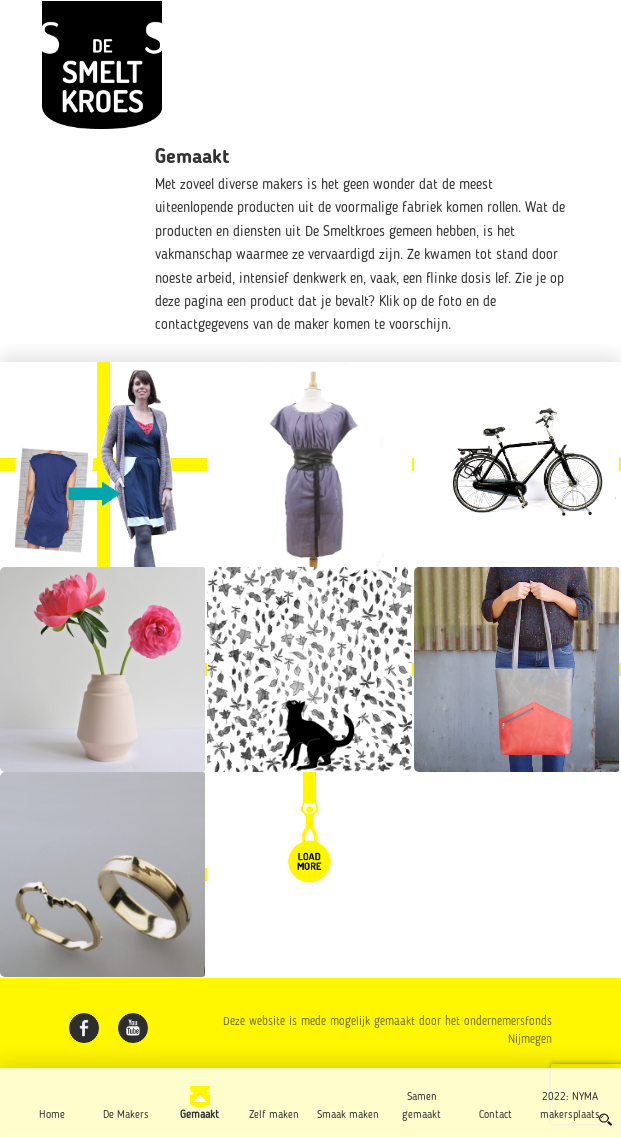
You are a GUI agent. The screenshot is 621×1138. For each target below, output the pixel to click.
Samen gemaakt (421, 1106)
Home (52, 1115)
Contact (495, 1115)
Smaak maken (348, 1115)
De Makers (126, 1115)
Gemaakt (199, 1115)
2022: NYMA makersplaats (570, 1106)
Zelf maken (274, 1115)
